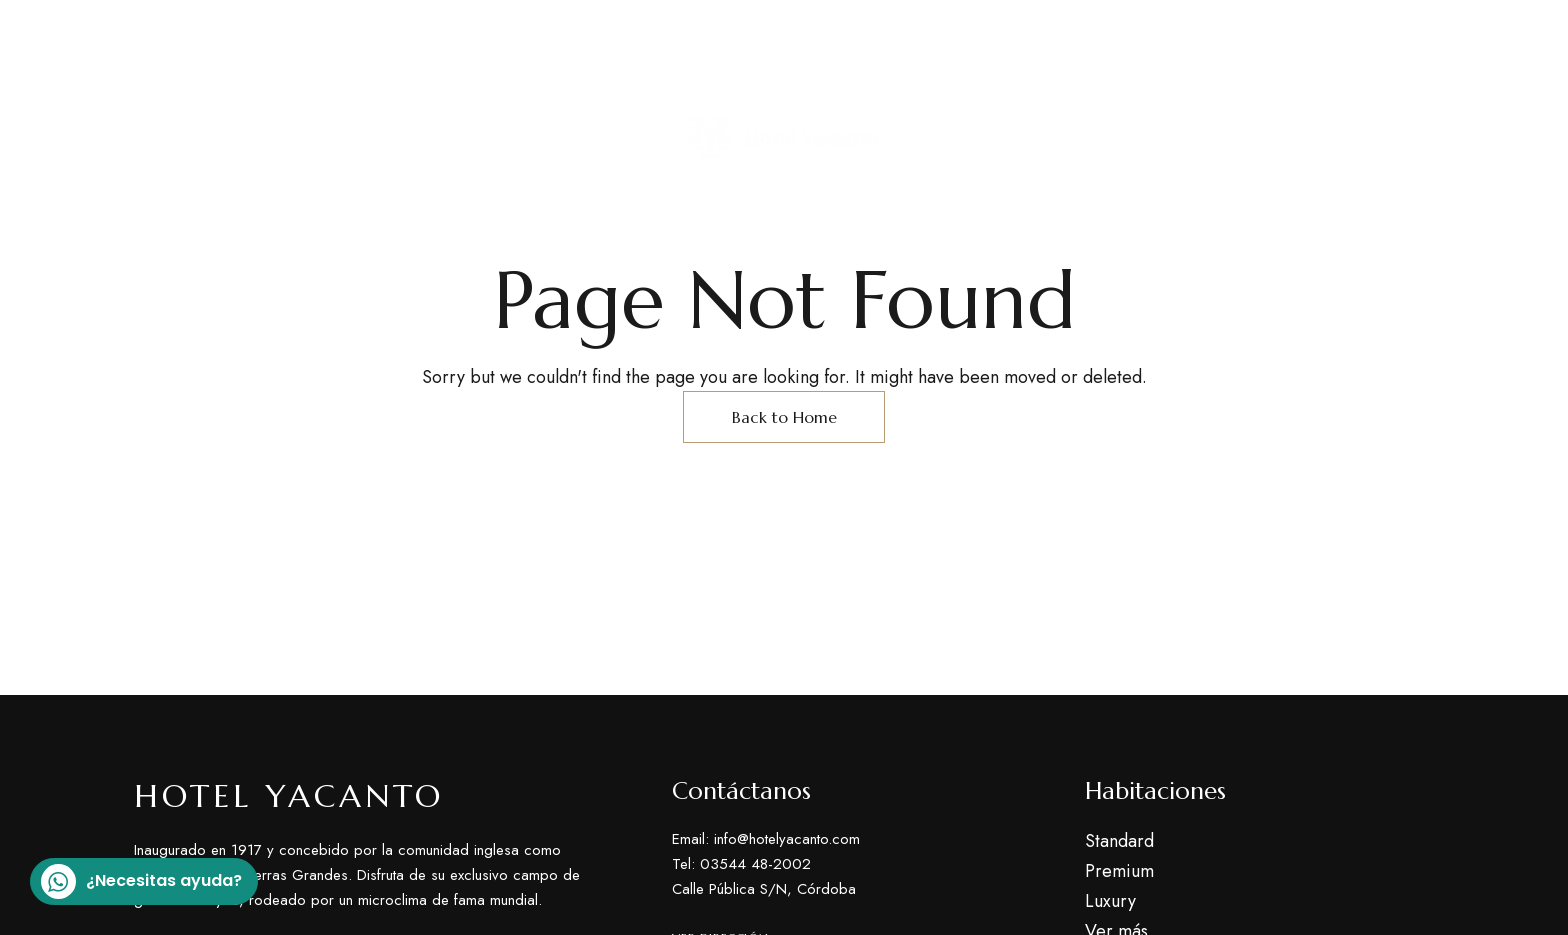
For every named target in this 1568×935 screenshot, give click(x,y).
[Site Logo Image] (784, 138)
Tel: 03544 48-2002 (1135, 38)
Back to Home (784, 417)
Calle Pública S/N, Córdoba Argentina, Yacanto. (331, 39)
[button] (1362, 138)
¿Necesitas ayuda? (141, 881)
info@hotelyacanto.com (1334, 39)
